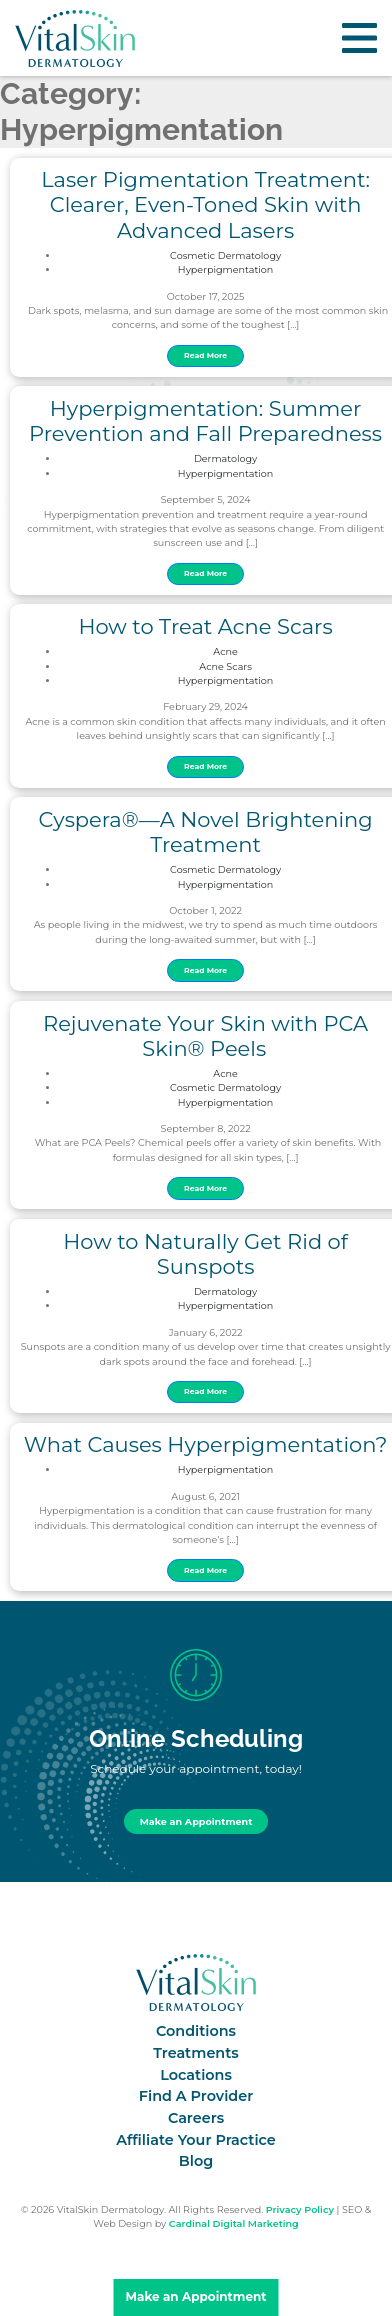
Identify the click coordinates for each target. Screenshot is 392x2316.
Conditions (196, 2031)
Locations (196, 2075)
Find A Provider (196, 2096)
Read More (205, 355)
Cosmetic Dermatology (225, 255)
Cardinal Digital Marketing (234, 2223)
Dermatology (225, 458)
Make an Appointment (196, 1821)
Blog (196, 2161)
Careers (196, 2118)
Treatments (195, 2053)
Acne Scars (225, 666)
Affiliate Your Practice (196, 2140)
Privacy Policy (300, 2209)
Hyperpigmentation (226, 269)
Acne (225, 651)
